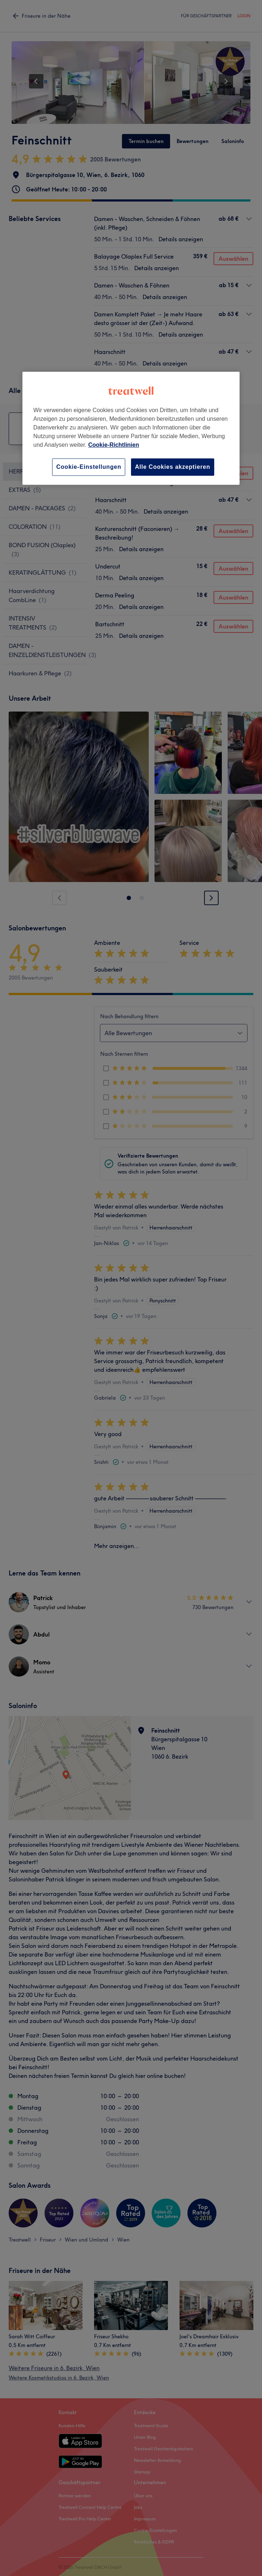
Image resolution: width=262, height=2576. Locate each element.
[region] (131, 428)
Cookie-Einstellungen (88, 467)
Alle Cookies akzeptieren (172, 467)
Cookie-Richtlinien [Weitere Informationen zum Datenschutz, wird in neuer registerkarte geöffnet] (113, 445)
